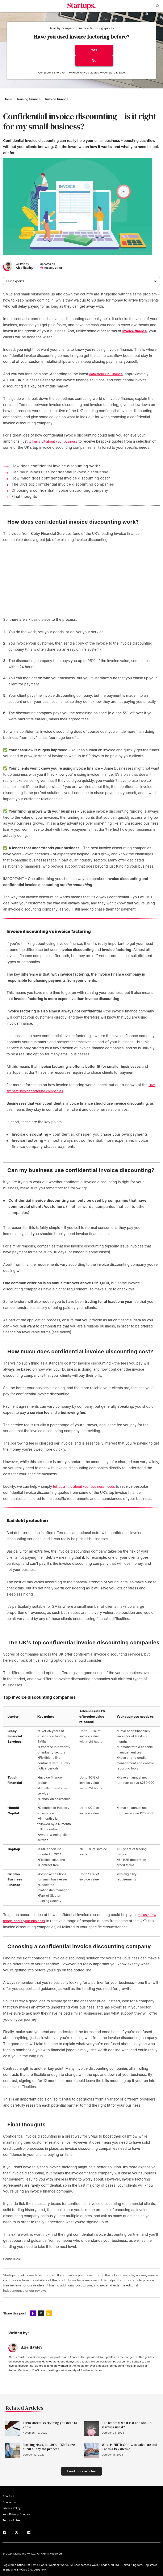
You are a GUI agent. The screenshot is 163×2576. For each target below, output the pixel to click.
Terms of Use (11, 2509)
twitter (41, 2303)
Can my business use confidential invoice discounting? (61, 461)
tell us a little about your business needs (87, 1476)
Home (8, 88)
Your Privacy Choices (16, 2503)
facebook (33, 2303)
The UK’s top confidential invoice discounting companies (63, 474)
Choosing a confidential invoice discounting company (60, 480)
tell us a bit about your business (55, 431)
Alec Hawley (24, 257)
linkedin (49, 2303)
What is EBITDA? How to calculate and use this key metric (129, 2436)
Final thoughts (24, 486)
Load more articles (81, 2461)
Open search (157, 6)
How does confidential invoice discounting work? (56, 455)
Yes (60, 50)
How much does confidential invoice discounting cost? (61, 468)
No (103, 50)
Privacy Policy (12, 2497)
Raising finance (29, 88)
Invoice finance (56, 88)
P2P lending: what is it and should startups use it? (126, 2414)
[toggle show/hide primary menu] (6, 6)
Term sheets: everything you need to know (50, 2414)
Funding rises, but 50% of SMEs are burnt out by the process (49, 2436)
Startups (81, 6)
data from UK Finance (107, 363)
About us (8, 2485)
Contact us (9, 2491)
